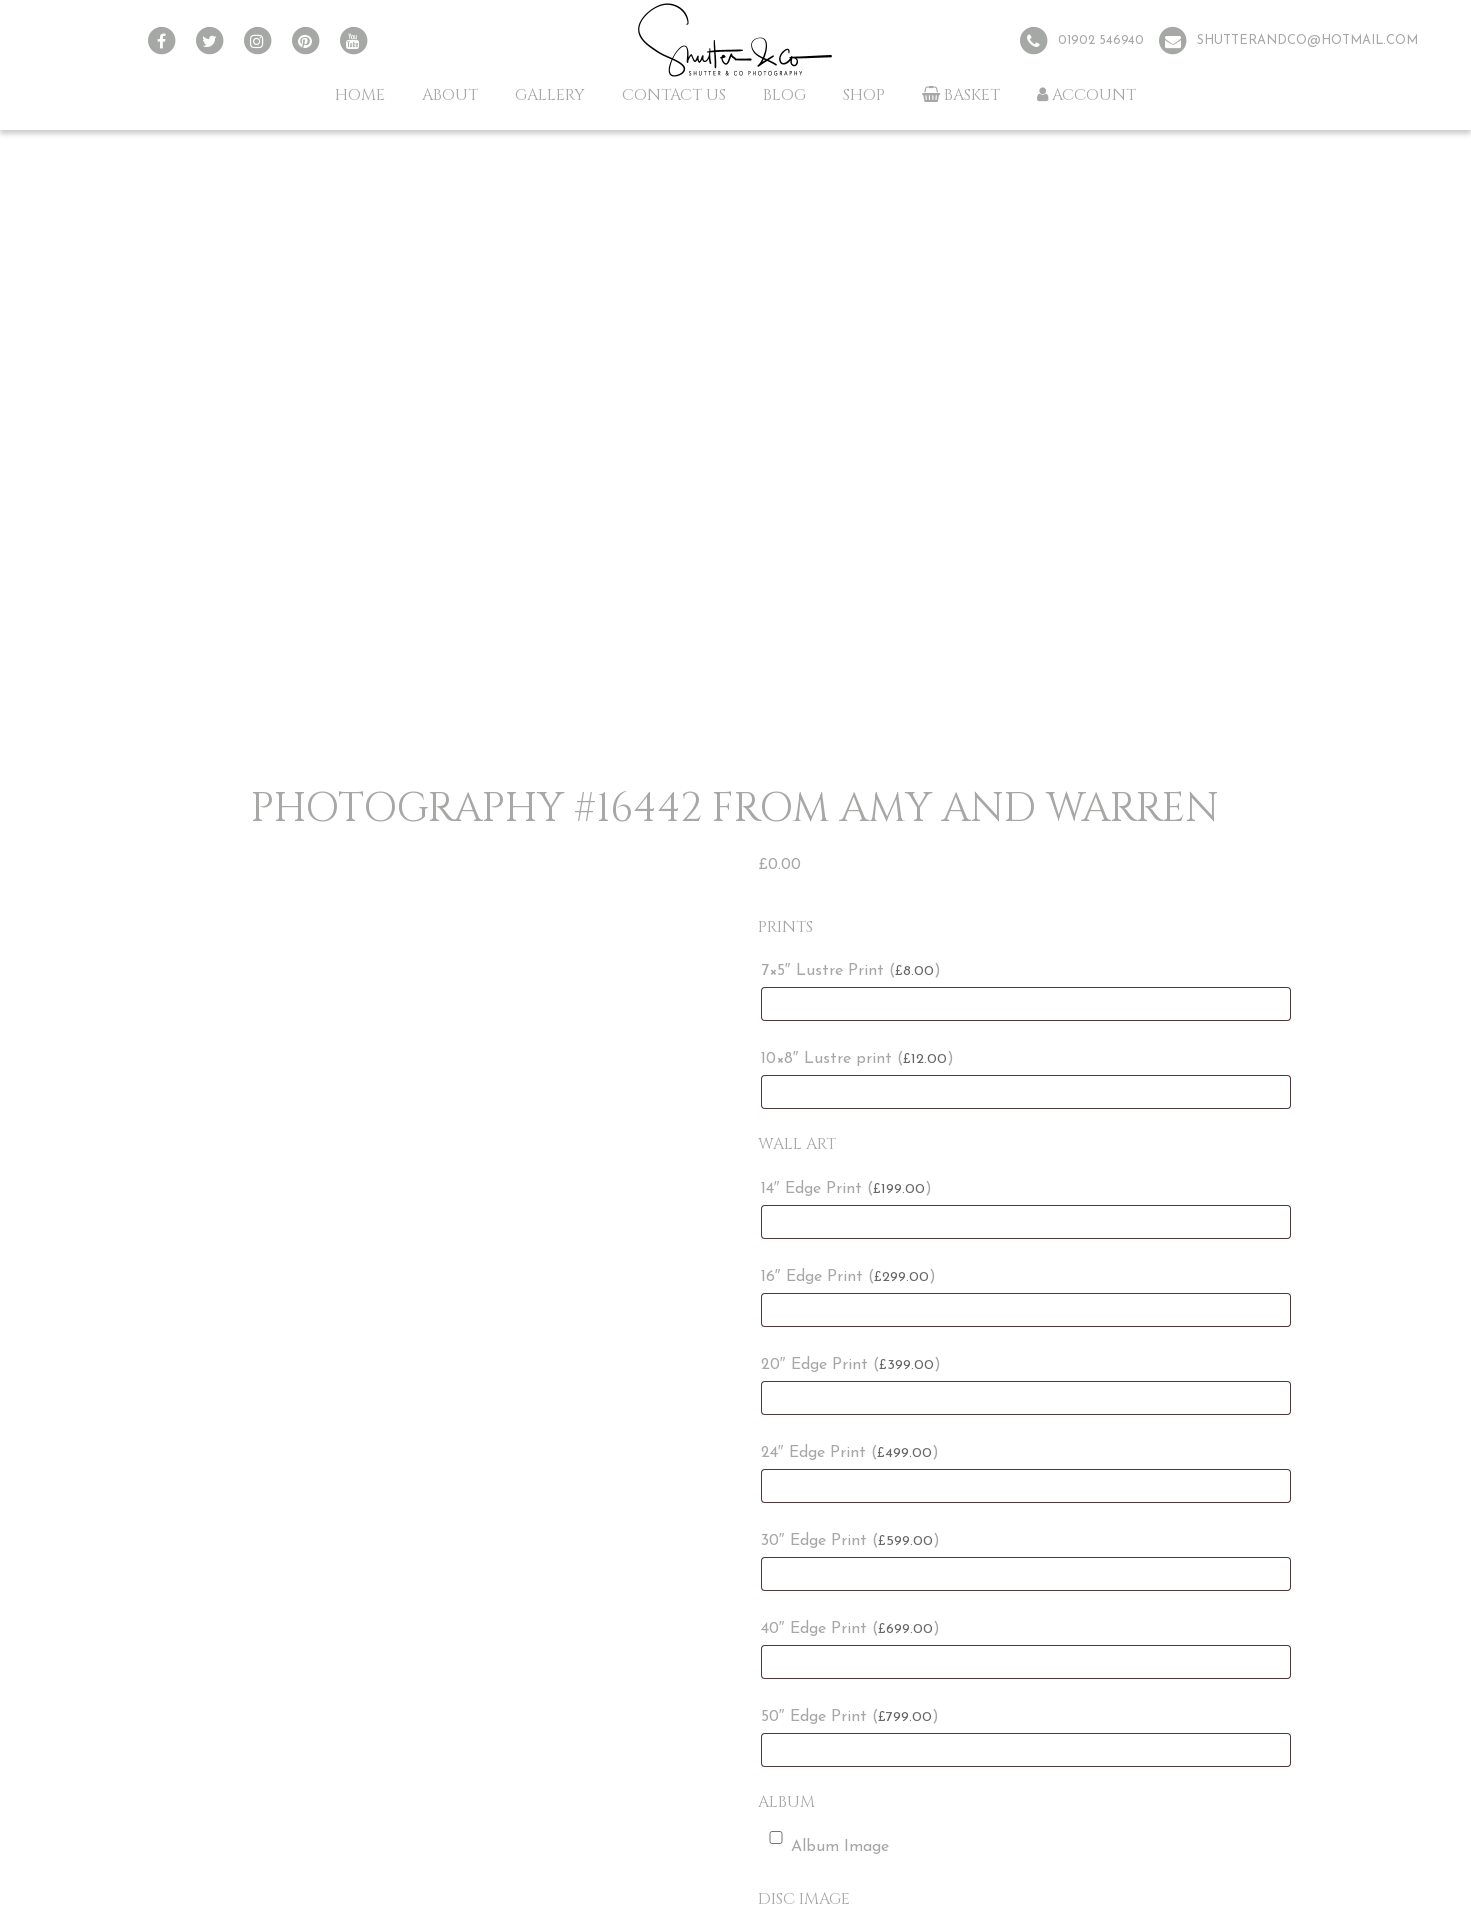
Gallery (550, 95)
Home (360, 95)
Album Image (825, 1843)
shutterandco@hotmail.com (1307, 40)
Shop (864, 95)
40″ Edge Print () (850, 1629)
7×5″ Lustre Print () (851, 971)
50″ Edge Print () (850, 1717)
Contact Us (674, 95)
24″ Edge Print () (850, 1453)
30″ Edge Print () (850, 1541)
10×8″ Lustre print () (857, 1059)
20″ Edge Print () (851, 1365)
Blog (784, 95)
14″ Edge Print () (846, 1189)
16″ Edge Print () (848, 1277)
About (450, 95)
